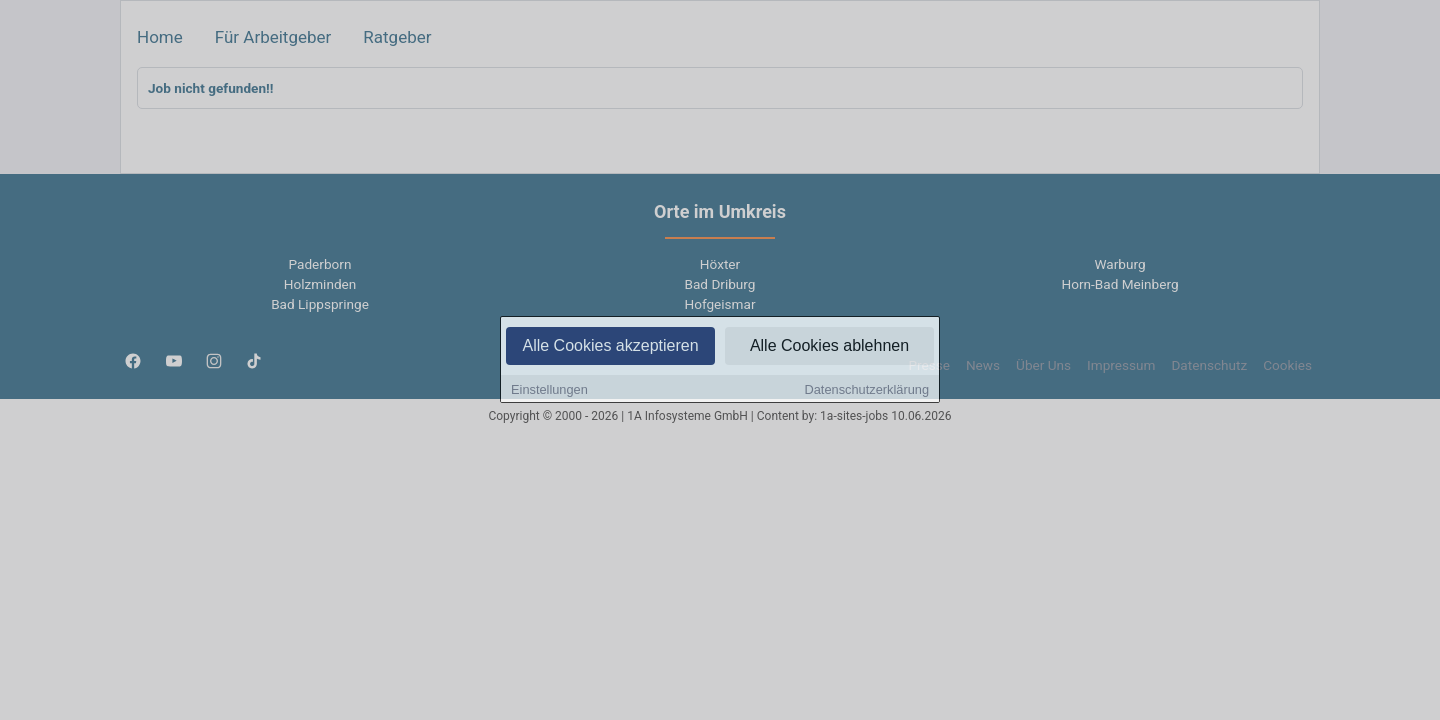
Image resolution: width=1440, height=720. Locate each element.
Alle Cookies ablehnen (829, 346)
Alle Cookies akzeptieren (610, 346)
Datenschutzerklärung (867, 390)
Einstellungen (549, 390)
